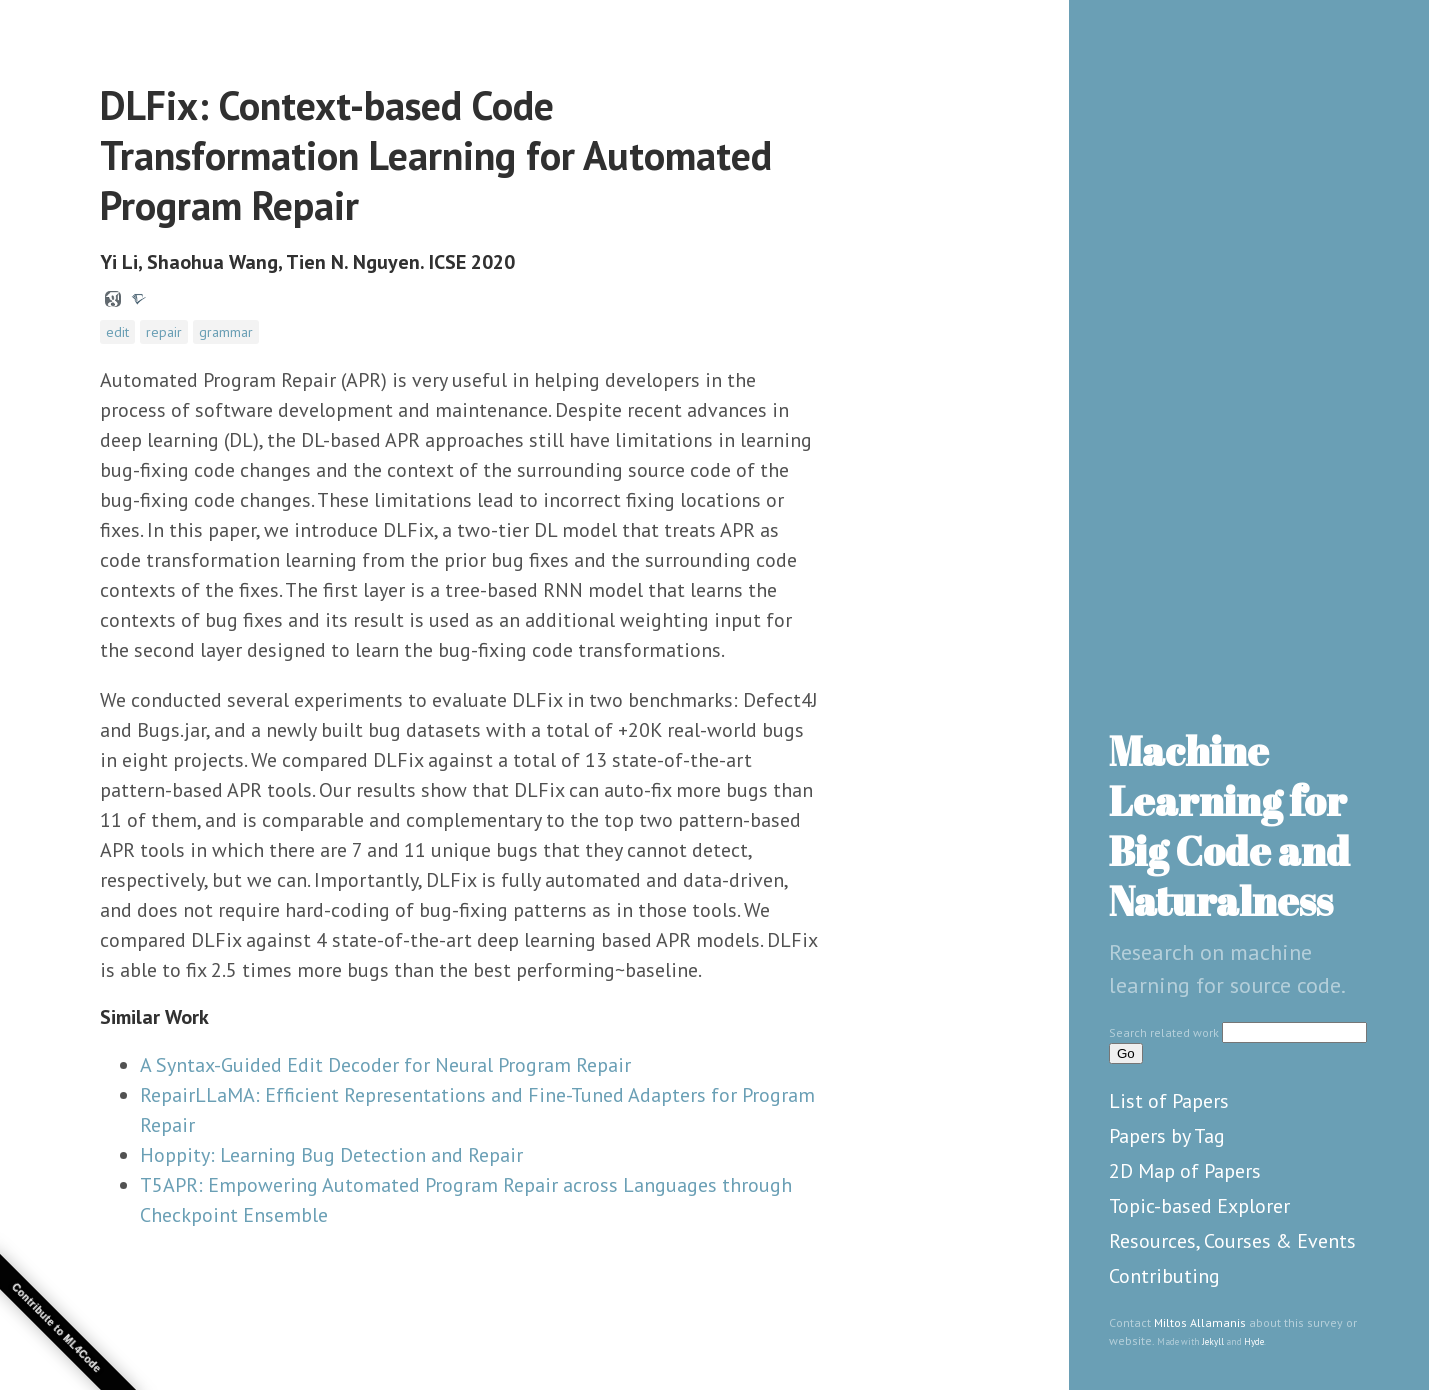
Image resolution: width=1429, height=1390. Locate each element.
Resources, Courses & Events (1232, 1241)
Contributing (1164, 1276)
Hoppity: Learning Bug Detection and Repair (331, 1155)
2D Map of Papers (1185, 1171)
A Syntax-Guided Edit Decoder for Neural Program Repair (385, 1065)
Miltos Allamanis (1200, 1322)
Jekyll (1213, 1341)
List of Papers (1169, 1101)
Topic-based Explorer (1199, 1206)
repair (164, 332)
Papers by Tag (1167, 1136)
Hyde (1254, 1341)
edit (117, 332)
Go (1126, 1053)
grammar (226, 332)
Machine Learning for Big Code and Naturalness (1229, 826)
